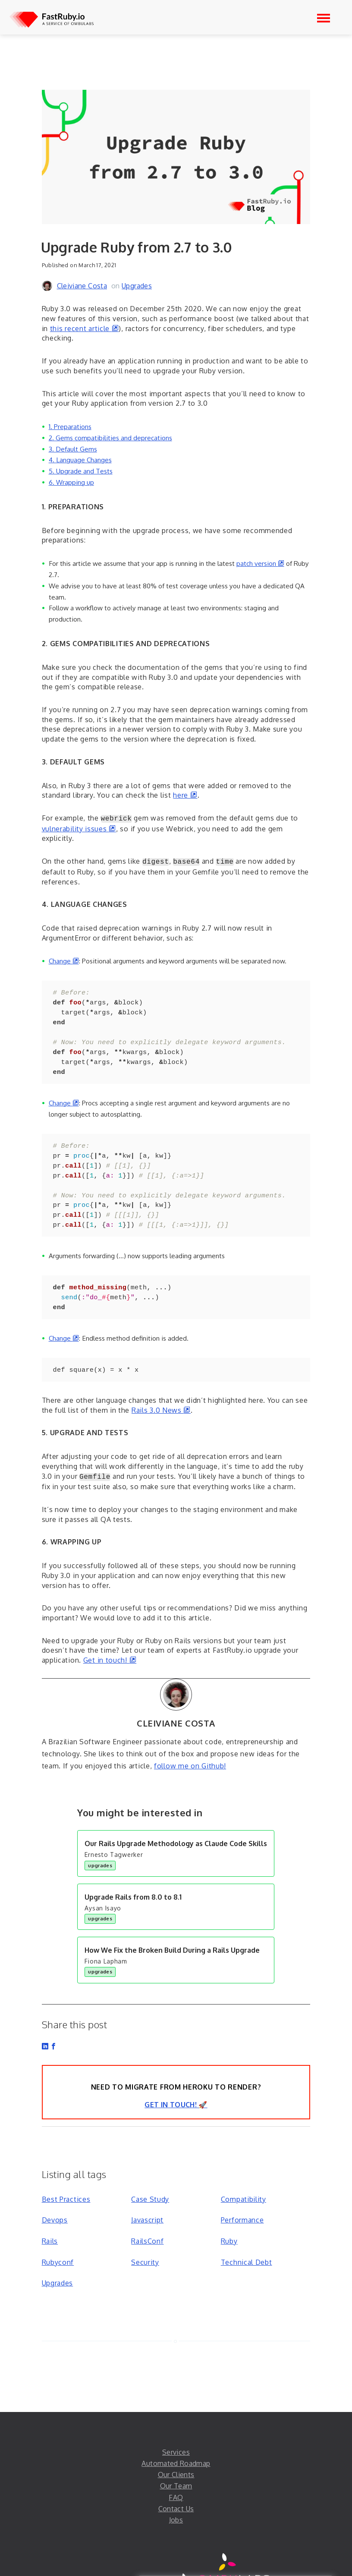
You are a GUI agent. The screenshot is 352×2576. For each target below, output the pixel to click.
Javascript (147, 2198)
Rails (50, 2219)
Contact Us (176, 2487)
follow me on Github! (190, 1744)
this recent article (84, 328)
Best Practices (66, 2177)
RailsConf (147, 2219)
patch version (260, 563)
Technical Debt (246, 2240)
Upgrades (137, 285)
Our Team (176, 2464)
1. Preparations (70, 426)
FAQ (176, 2476)
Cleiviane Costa (82, 285)
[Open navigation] (323, 18)
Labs (234, 2558)
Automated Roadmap (175, 2441)
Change (64, 959)
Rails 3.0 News (161, 1389)
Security (145, 2240)
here (185, 795)
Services (176, 2430)
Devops (55, 2198)
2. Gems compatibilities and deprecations (110, 437)
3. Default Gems (73, 449)
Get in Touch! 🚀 (176, 2083)
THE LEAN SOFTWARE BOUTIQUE (227, 2568)
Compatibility (243, 2177)
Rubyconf (58, 2240)
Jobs (176, 2498)
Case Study (150, 2177)
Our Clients (176, 2453)
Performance (242, 2198)
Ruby (229, 2219)
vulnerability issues (79, 828)
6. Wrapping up (71, 482)
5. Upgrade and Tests (81, 471)
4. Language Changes (80, 459)
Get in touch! (110, 1638)
